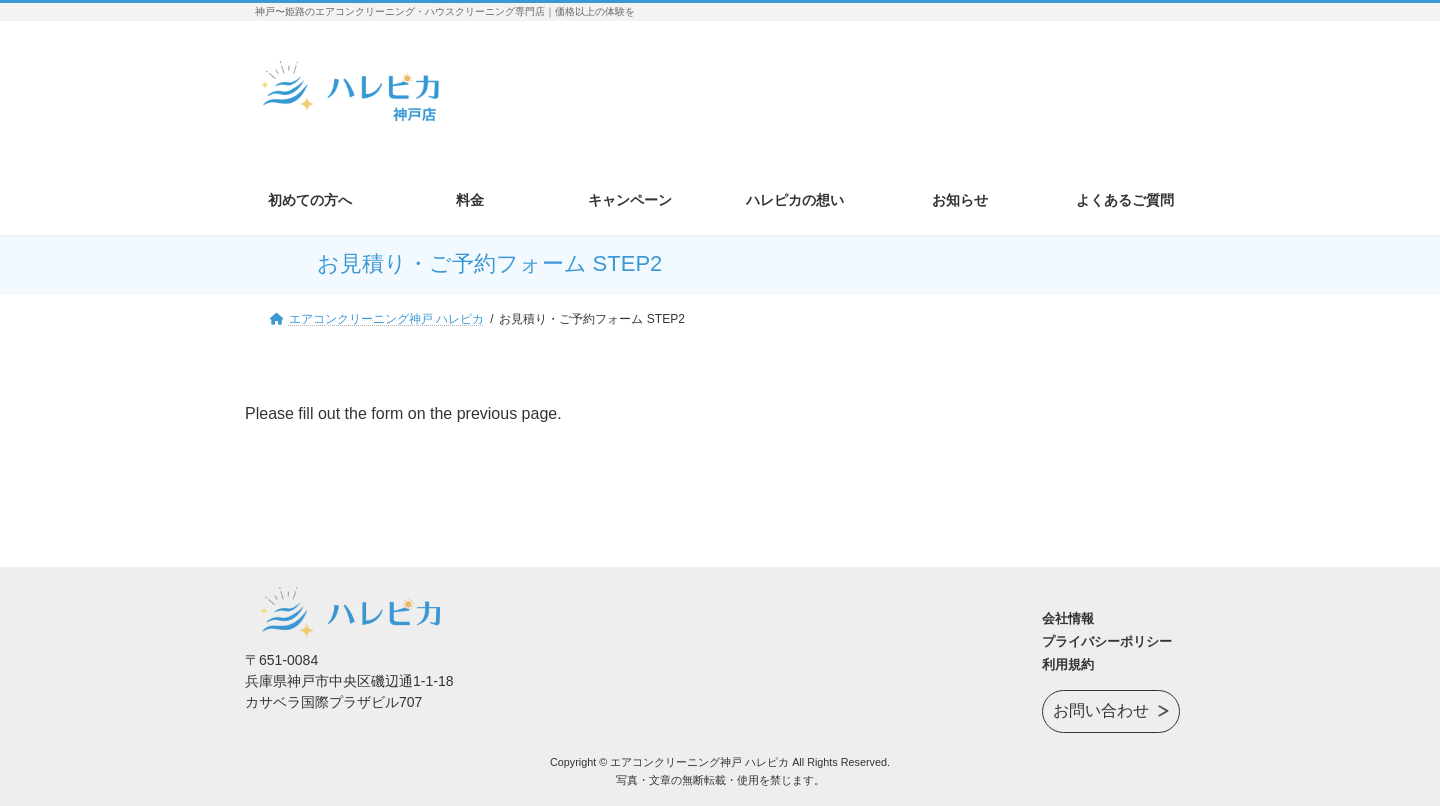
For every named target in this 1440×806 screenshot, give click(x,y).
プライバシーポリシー (1107, 641)
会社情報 (1068, 618)
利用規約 (1068, 664)
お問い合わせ (1101, 708)
